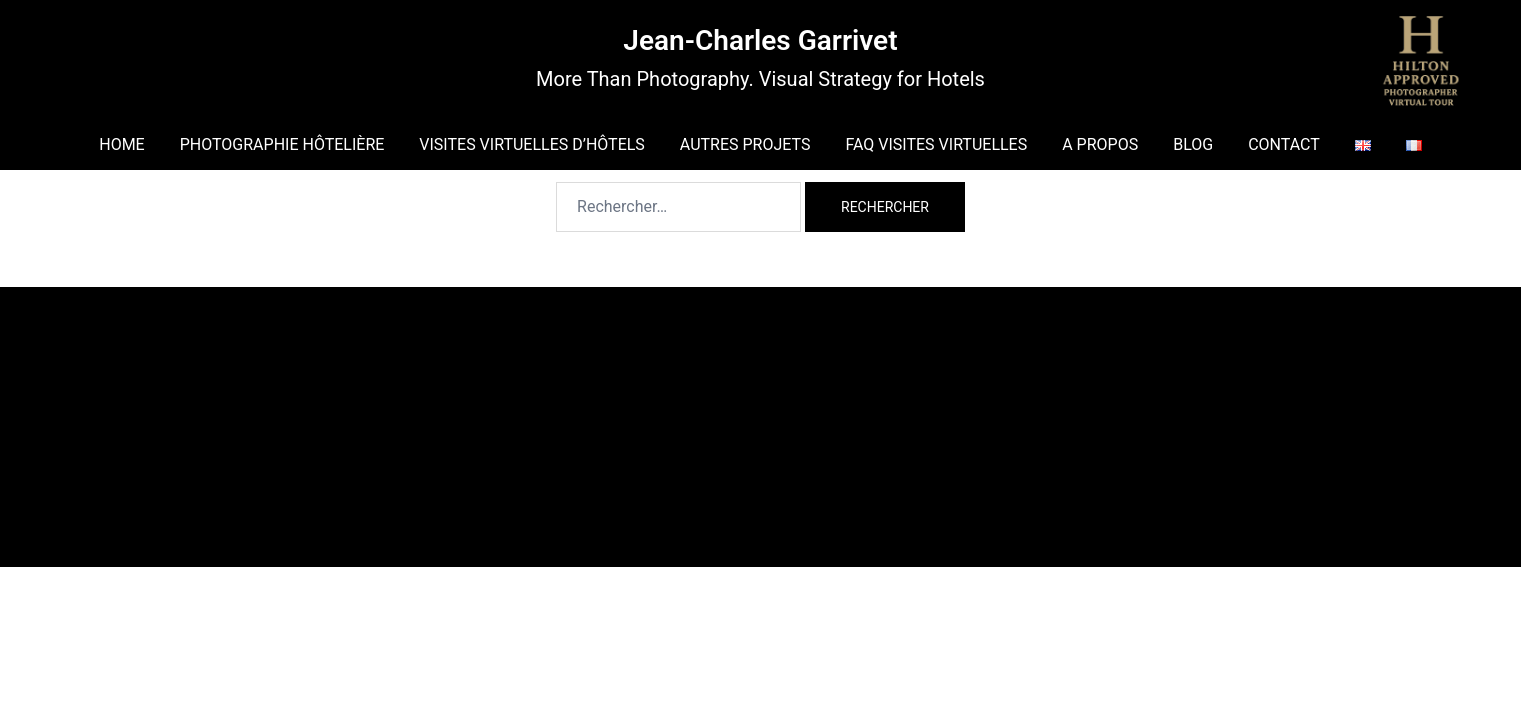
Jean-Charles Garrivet (760, 40)
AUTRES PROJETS (745, 144)
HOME (121, 144)
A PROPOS (1100, 144)
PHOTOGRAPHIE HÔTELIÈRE (282, 144)
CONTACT (1284, 144)
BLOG (1193, 144)
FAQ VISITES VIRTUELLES (936, 144)
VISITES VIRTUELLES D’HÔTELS (532, 144)
